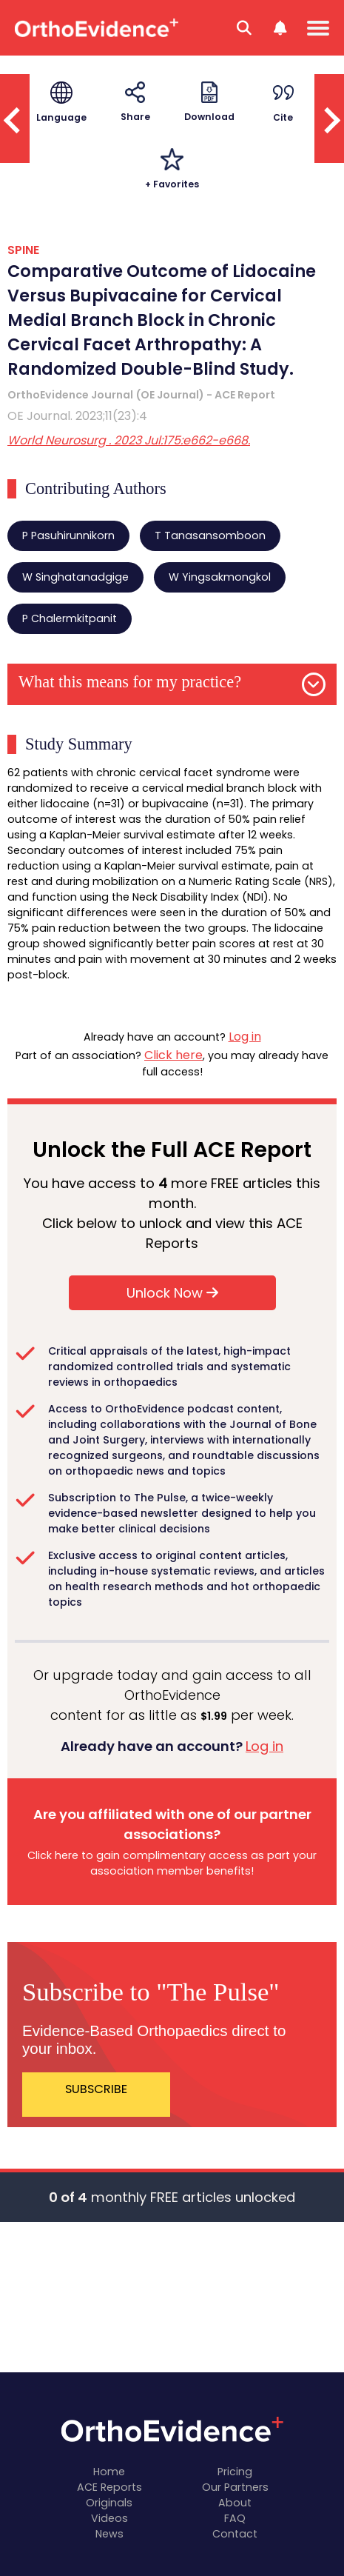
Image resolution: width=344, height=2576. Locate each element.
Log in (245, 1036)
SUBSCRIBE (96, 2089)
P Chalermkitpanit (69, 618)
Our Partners (235, 2487)
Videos (109, 2518)
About (235, 2502)
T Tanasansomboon (210, 535)
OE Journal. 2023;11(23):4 (77, 415)
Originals (109, 2502)
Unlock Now (172, 1293)
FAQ (235, 2518)
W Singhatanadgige (75, 577)
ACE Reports (109, 2487)
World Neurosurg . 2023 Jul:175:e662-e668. (128, 440)
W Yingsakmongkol (220, 577)
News (109, 2533)
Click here (173, 1055)
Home (109, 2471)
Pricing (234, 2471)
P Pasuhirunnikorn (68, 535)
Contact (234, 2533)
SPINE (23, 249)
